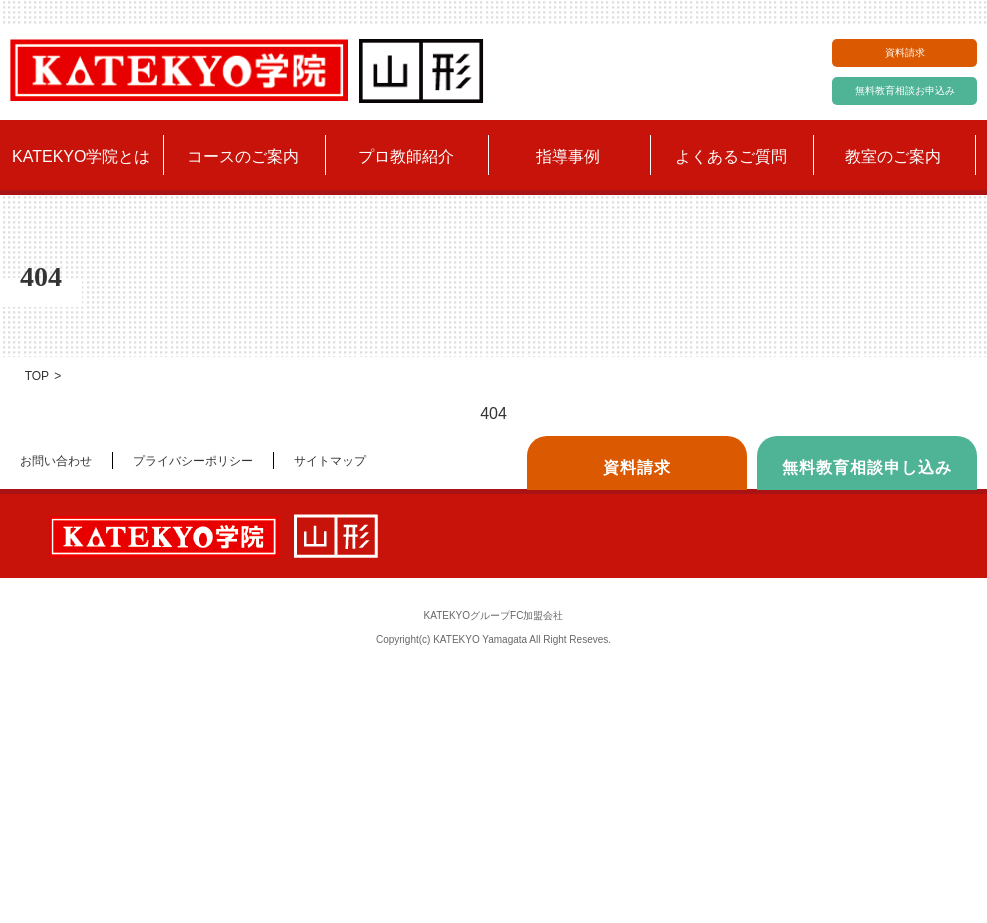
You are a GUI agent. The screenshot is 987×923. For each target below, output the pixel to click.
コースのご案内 (243, 156)
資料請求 (905, 52)
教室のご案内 (893, 156)
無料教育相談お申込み (905, 90)
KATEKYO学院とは (81, 156)
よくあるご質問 (731, 156)
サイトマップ (330, 461)
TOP (37, 376)
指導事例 (568, 156)
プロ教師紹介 (406, 156)
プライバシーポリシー (193, 461)
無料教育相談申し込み (867, 467)
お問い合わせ (56, 461)
